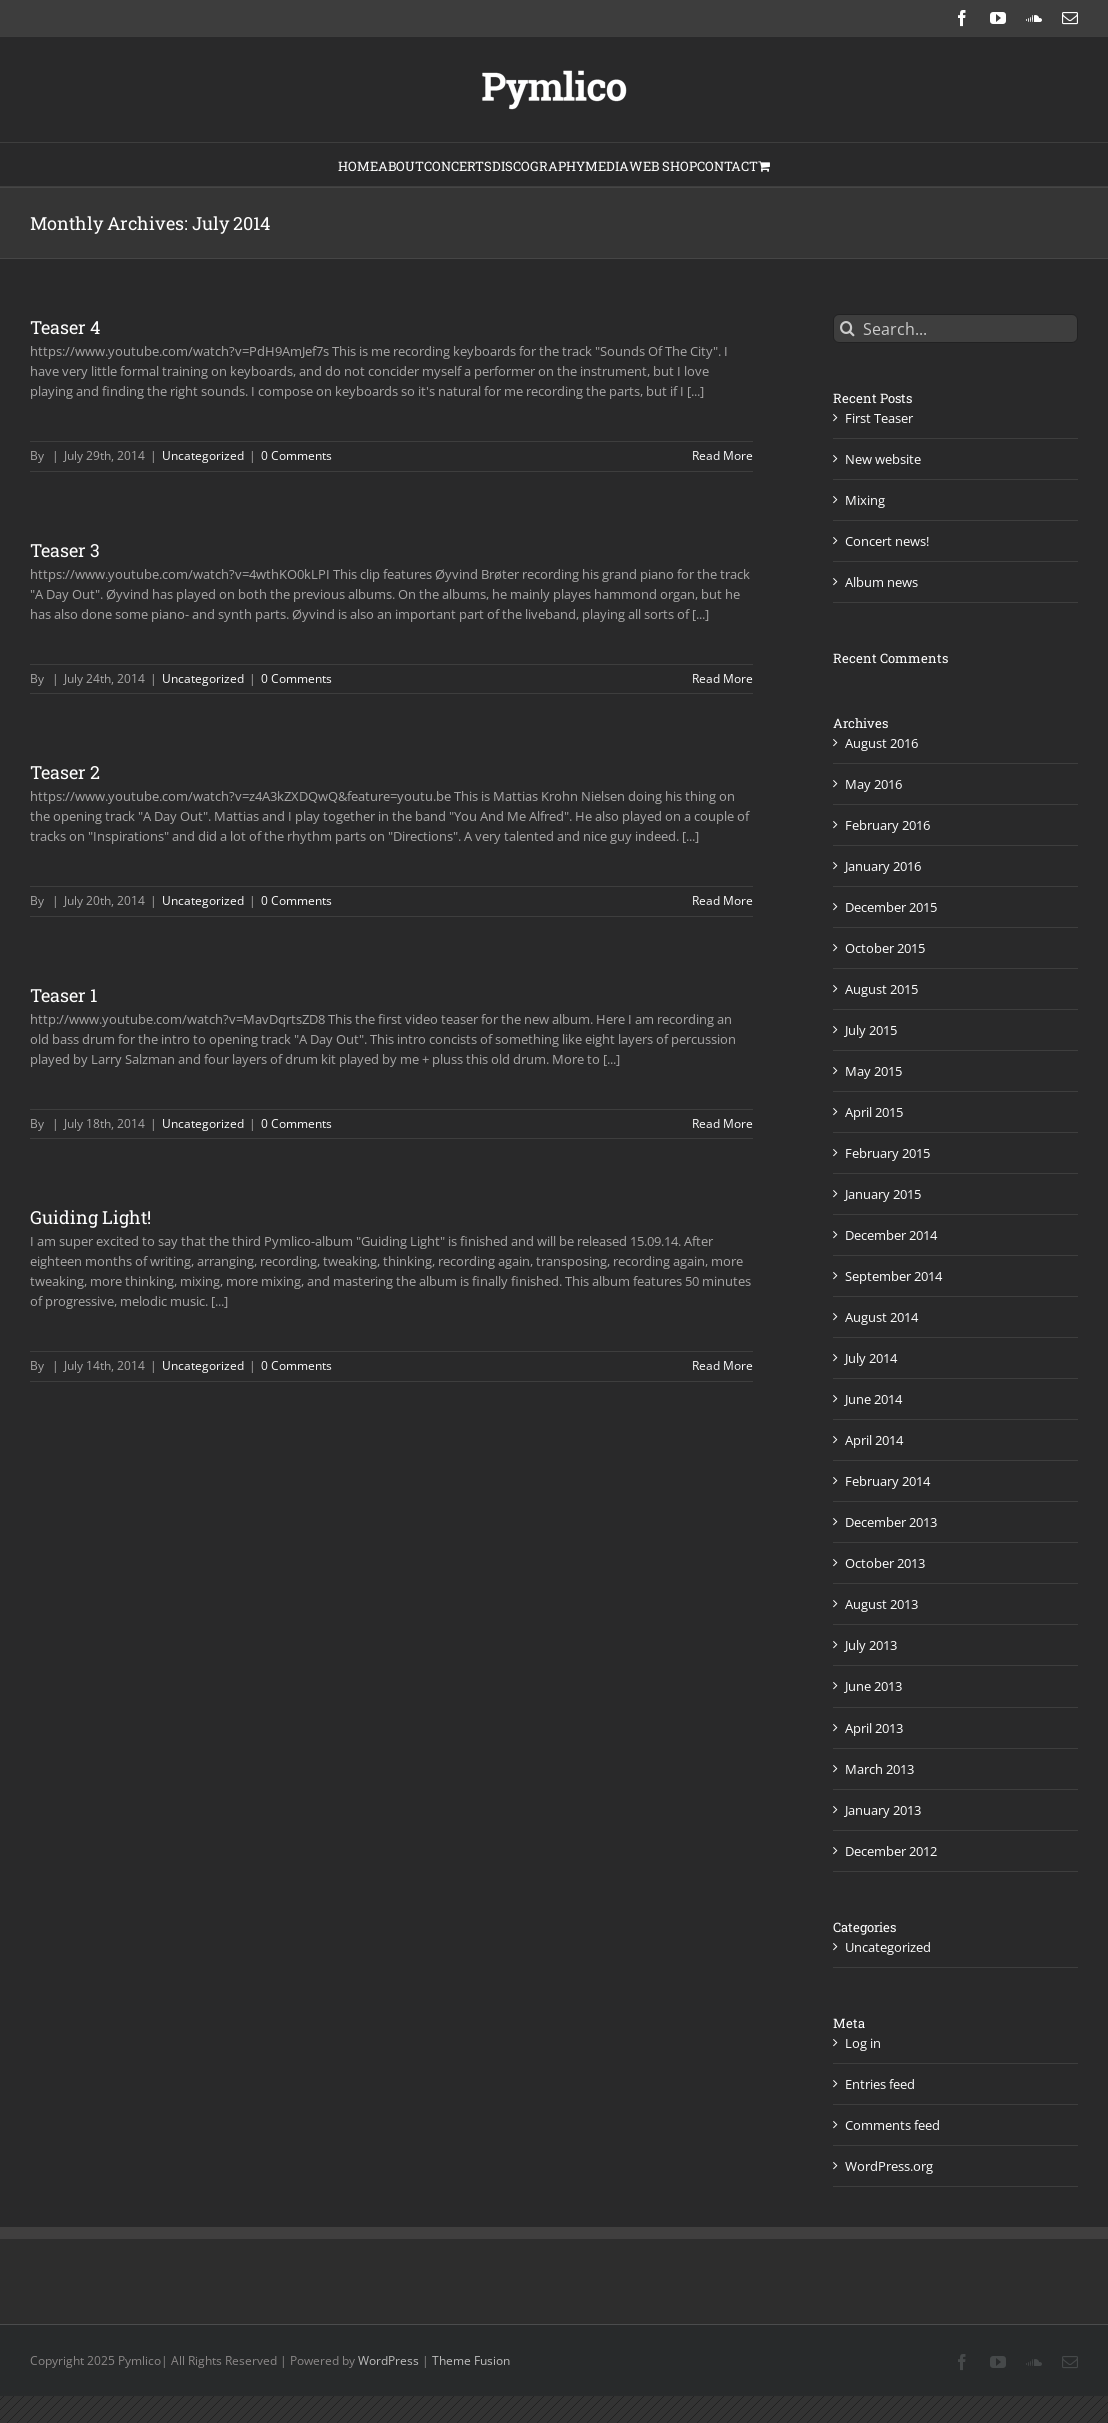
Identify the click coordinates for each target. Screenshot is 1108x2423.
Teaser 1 (63, 995)
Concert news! (887, 541)
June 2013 (873, 1686)
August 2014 (881, 1317)
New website (883, 459)
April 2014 (874, 1440)
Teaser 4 (65, 327)
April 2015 (874, 1112)
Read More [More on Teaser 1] (722, 1123)
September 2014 (893, 1276)
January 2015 (883, 1194)
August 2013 (881, 1604)
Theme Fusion (471, 2360)
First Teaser (879, 418)
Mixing (865, 500)
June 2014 (873, 1399)
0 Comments (296, 455)
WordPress (388, 2360)
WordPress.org (889, 2166)
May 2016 (873, 784)
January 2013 (883, 1810)
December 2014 (891, 1235)
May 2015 (873, 1071)
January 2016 (883, 866)
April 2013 (874, 1728)
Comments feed (892, 2125)
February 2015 (887, 1153)
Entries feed (880, 2084)
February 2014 (887, 1481)
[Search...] (955, 328)
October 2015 (885, 948)
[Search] (847, 328)
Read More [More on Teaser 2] (722, 900)
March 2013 (879, 1769)
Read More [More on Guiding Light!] (722, 1365)
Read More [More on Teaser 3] (722, 678)
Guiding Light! (90, 1217)
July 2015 (871, 1030)
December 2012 (891, 1851)
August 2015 (881, 989)
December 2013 (891, 1522)
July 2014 (871, 1358)
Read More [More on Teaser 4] (722, 455)
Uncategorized (203, 455)
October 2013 (885, 1563)
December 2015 (891, 907)
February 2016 (887, 825)
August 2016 (881, 743)
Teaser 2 (65, 772)
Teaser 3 (65, 550)
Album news (881, 582)
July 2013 (871, 1645)
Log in (863, 2043)
